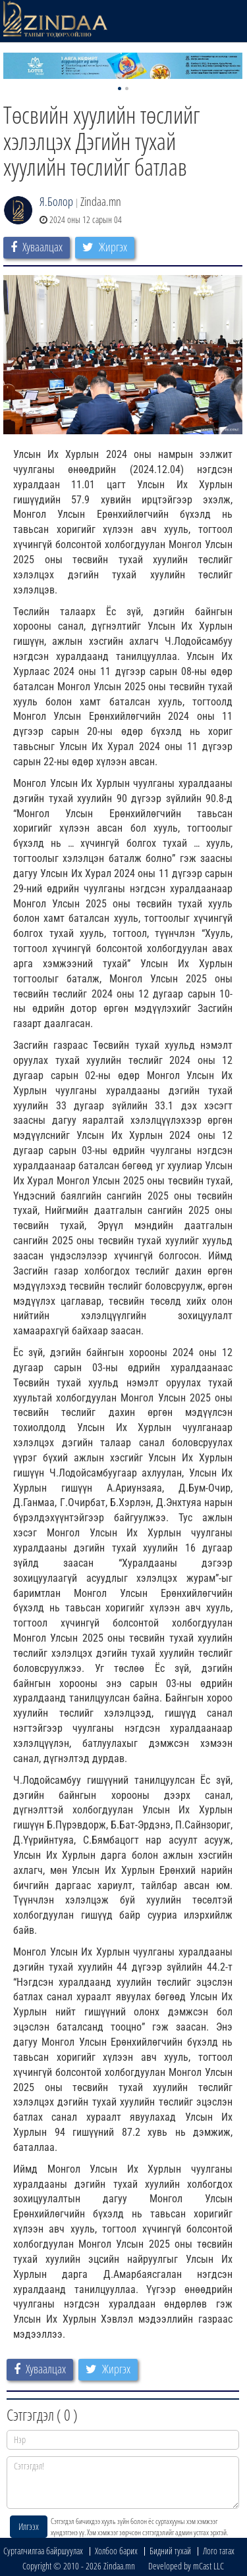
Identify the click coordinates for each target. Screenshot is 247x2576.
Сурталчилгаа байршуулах (43, 2550)
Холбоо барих (116, 2550)
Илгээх (28, 2526)
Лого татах (218, 2550)
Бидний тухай (170, 2550)
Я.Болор (56, 201)
